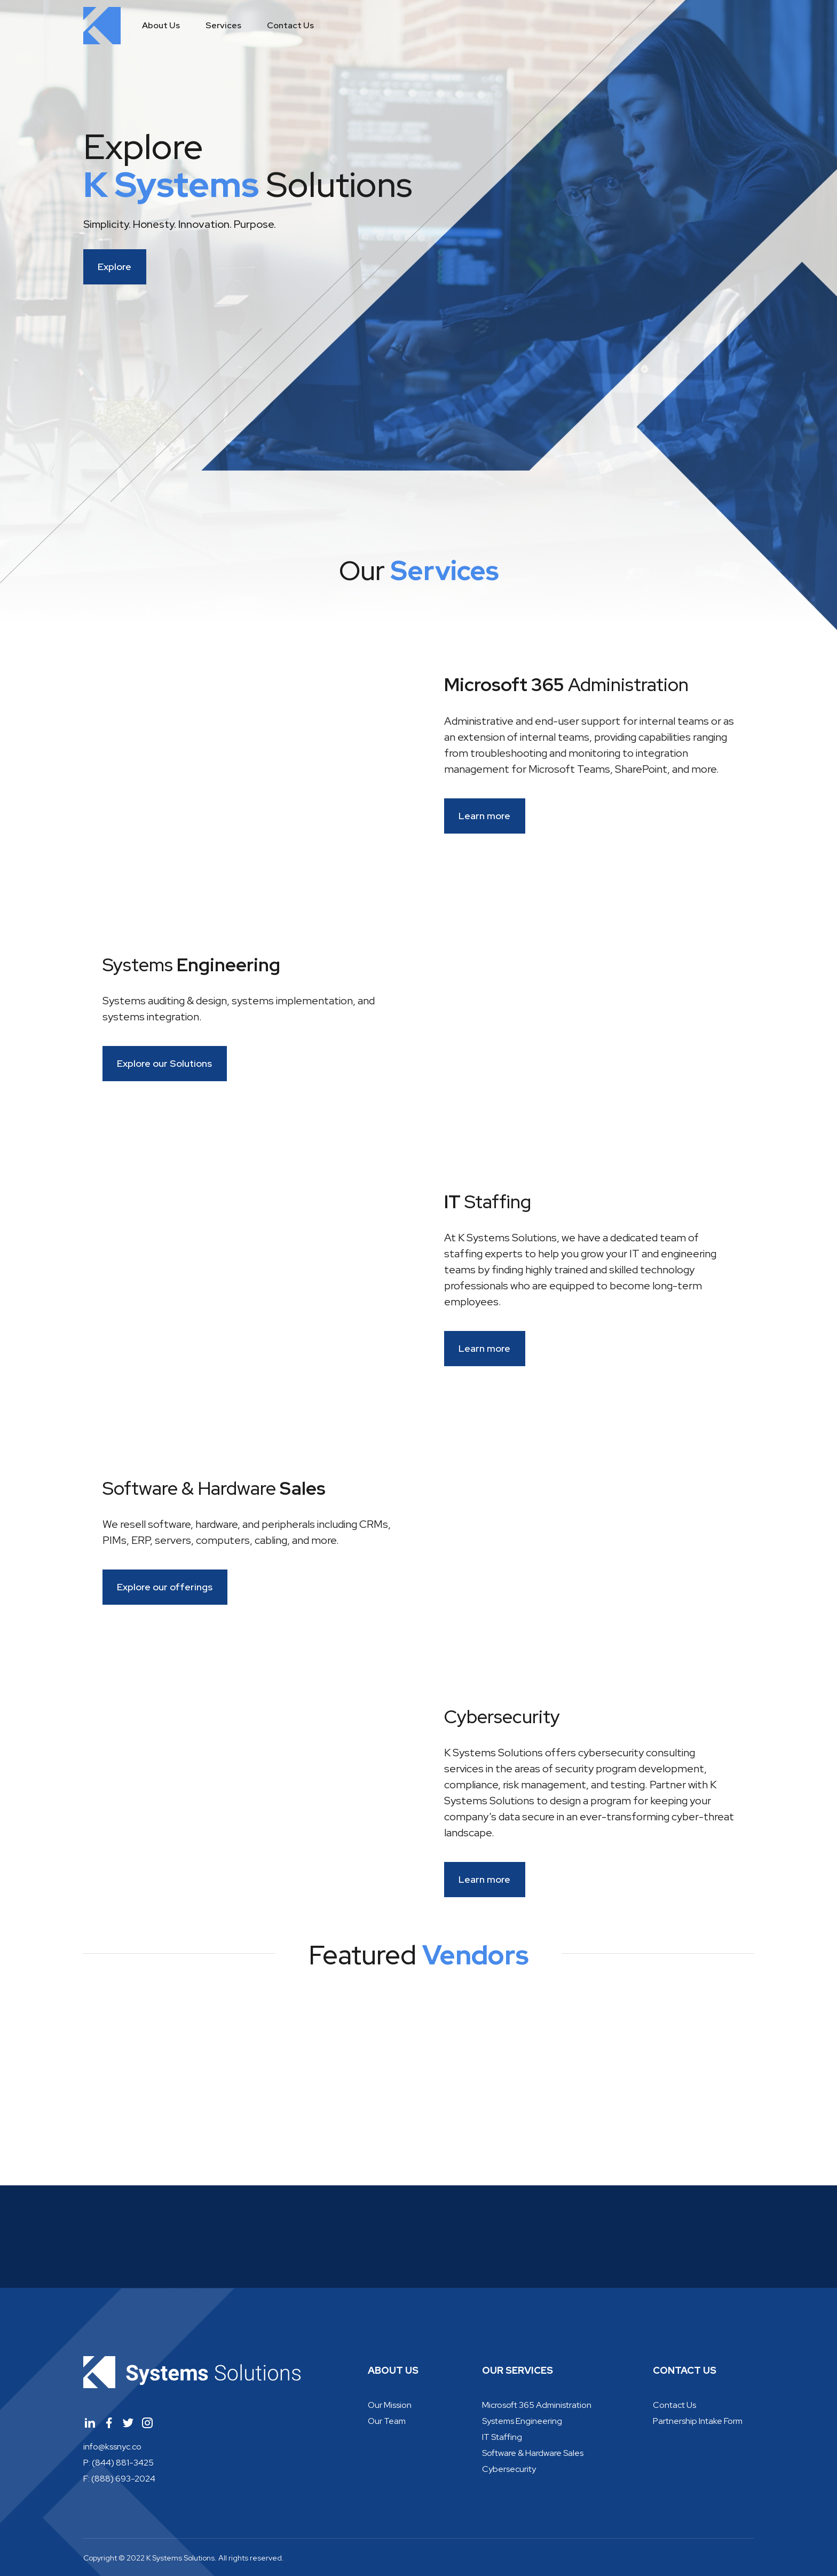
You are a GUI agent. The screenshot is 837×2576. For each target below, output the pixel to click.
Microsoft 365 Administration (536, 2405)
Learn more (497, 816)
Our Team (387, 2421)
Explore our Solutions (176, 1063)
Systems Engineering (522, 2421)
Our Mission (390, 2405)
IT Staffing (502, 2437)
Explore (127, 266)
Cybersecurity (509, 2469)
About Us (161, 25)
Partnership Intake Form (698, 2421)
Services (223, 25)
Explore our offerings (177, 1587)
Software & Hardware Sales (532, 2453)
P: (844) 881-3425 (118, 2462)
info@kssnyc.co (112, 2446)
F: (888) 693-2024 (119, 2478)
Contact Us (290, 25)
